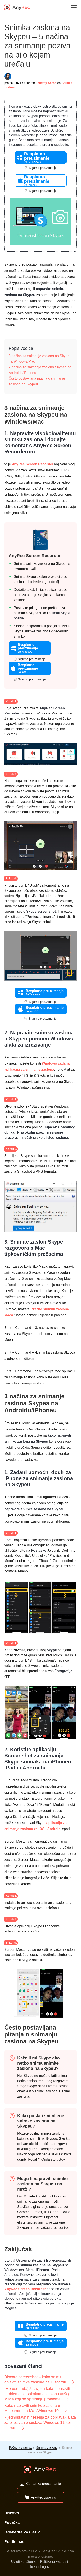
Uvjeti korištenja (23, 2561)
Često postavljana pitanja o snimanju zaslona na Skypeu (37, 381)
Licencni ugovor (40, 2567)
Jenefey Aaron (46, 83)
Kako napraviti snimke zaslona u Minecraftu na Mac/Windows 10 (35, 2408)
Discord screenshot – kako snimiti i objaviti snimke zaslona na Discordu (39, 2380)
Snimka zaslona (46, 2447)
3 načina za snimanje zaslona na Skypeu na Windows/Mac (40, 358)
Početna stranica (20, 2447)
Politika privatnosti (54, 2561)
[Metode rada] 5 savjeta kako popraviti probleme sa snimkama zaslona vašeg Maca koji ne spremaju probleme (37, 2394)
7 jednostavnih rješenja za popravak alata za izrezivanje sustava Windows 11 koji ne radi (40, 2422)
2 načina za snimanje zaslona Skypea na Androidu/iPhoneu (40, 370)
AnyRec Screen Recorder (32, 464)
